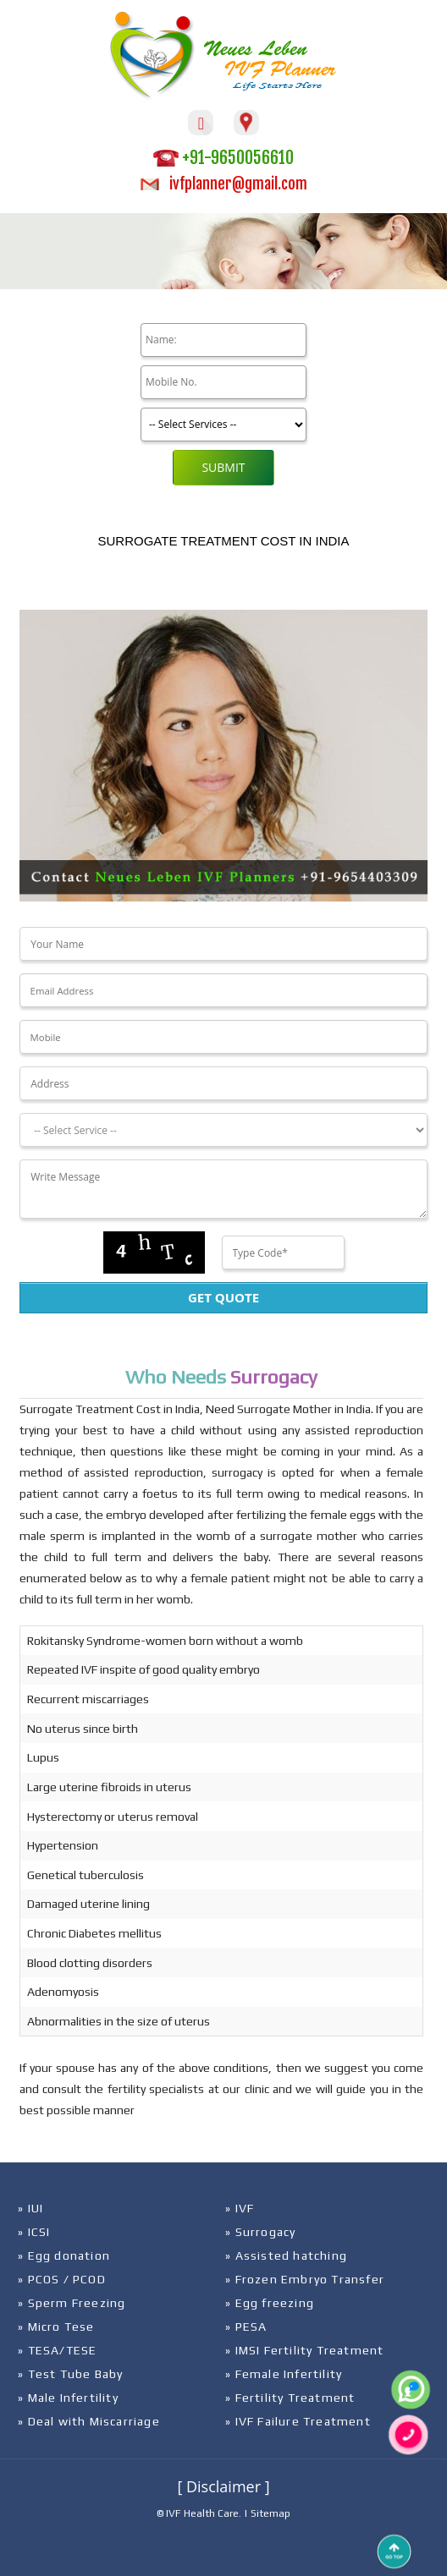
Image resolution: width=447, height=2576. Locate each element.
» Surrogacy (260, 2232)
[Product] (223, 424)
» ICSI (34, 2232)
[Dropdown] (223, 1130)
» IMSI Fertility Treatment (304, 2350)
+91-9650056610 (223, 157)
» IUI (30, 2208)
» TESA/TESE (57, 2350)
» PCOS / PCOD (62, 2279)
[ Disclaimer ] (223, 2486)
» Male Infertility (68, 2397)
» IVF (239, 2208)
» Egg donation (64, 2255)
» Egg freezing (269, 2303)
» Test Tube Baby (70, 2374)
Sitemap (270, 2513)
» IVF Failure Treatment (298, 2421)
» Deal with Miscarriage (89, 2421)
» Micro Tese (56, 2326)
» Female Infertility (283, 2374)
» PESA (246, 2326)
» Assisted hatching (286, 2255)
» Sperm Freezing (71, 2303)
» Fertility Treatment (290, 2397)
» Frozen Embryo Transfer (304, 2279)
